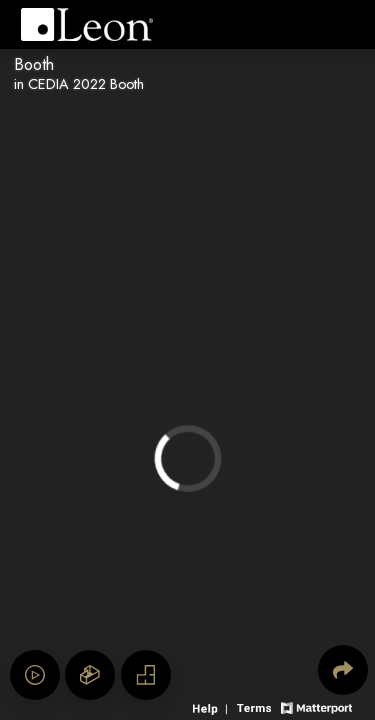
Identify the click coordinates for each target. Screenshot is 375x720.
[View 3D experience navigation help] (212, 706)
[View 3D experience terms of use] (256, 706)
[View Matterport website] (316, 706)
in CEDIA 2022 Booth (79, 84)
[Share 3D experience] (343, 670)
